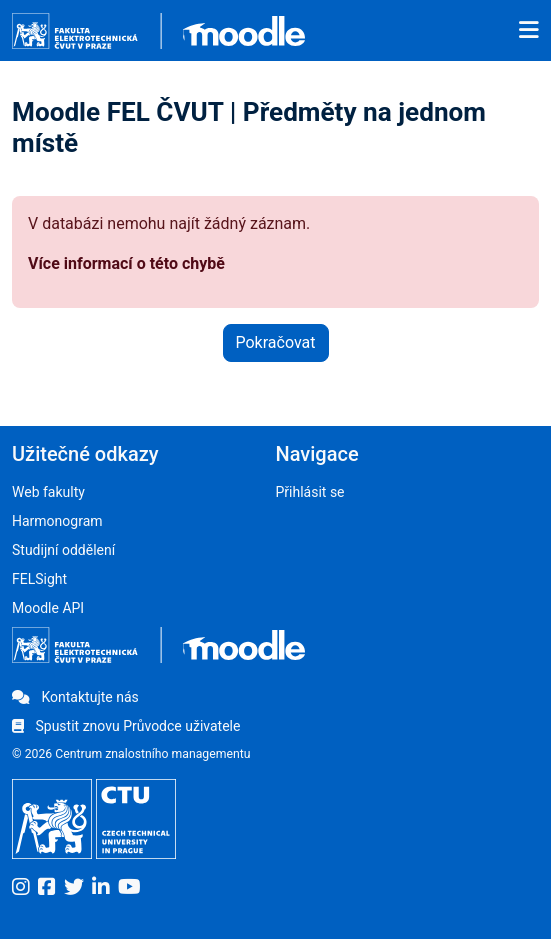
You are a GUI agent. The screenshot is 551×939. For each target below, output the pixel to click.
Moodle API (48, 608)
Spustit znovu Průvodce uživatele (126, 726)
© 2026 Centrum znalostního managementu (131, 754)
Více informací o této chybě (126, 263)
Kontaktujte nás (75, 697)
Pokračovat (276, 342)
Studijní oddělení (63, 550)
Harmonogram (57, 521)
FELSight (39, 579)
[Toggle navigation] (529, 31)
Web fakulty (48, 492)
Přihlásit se (310, 492)
